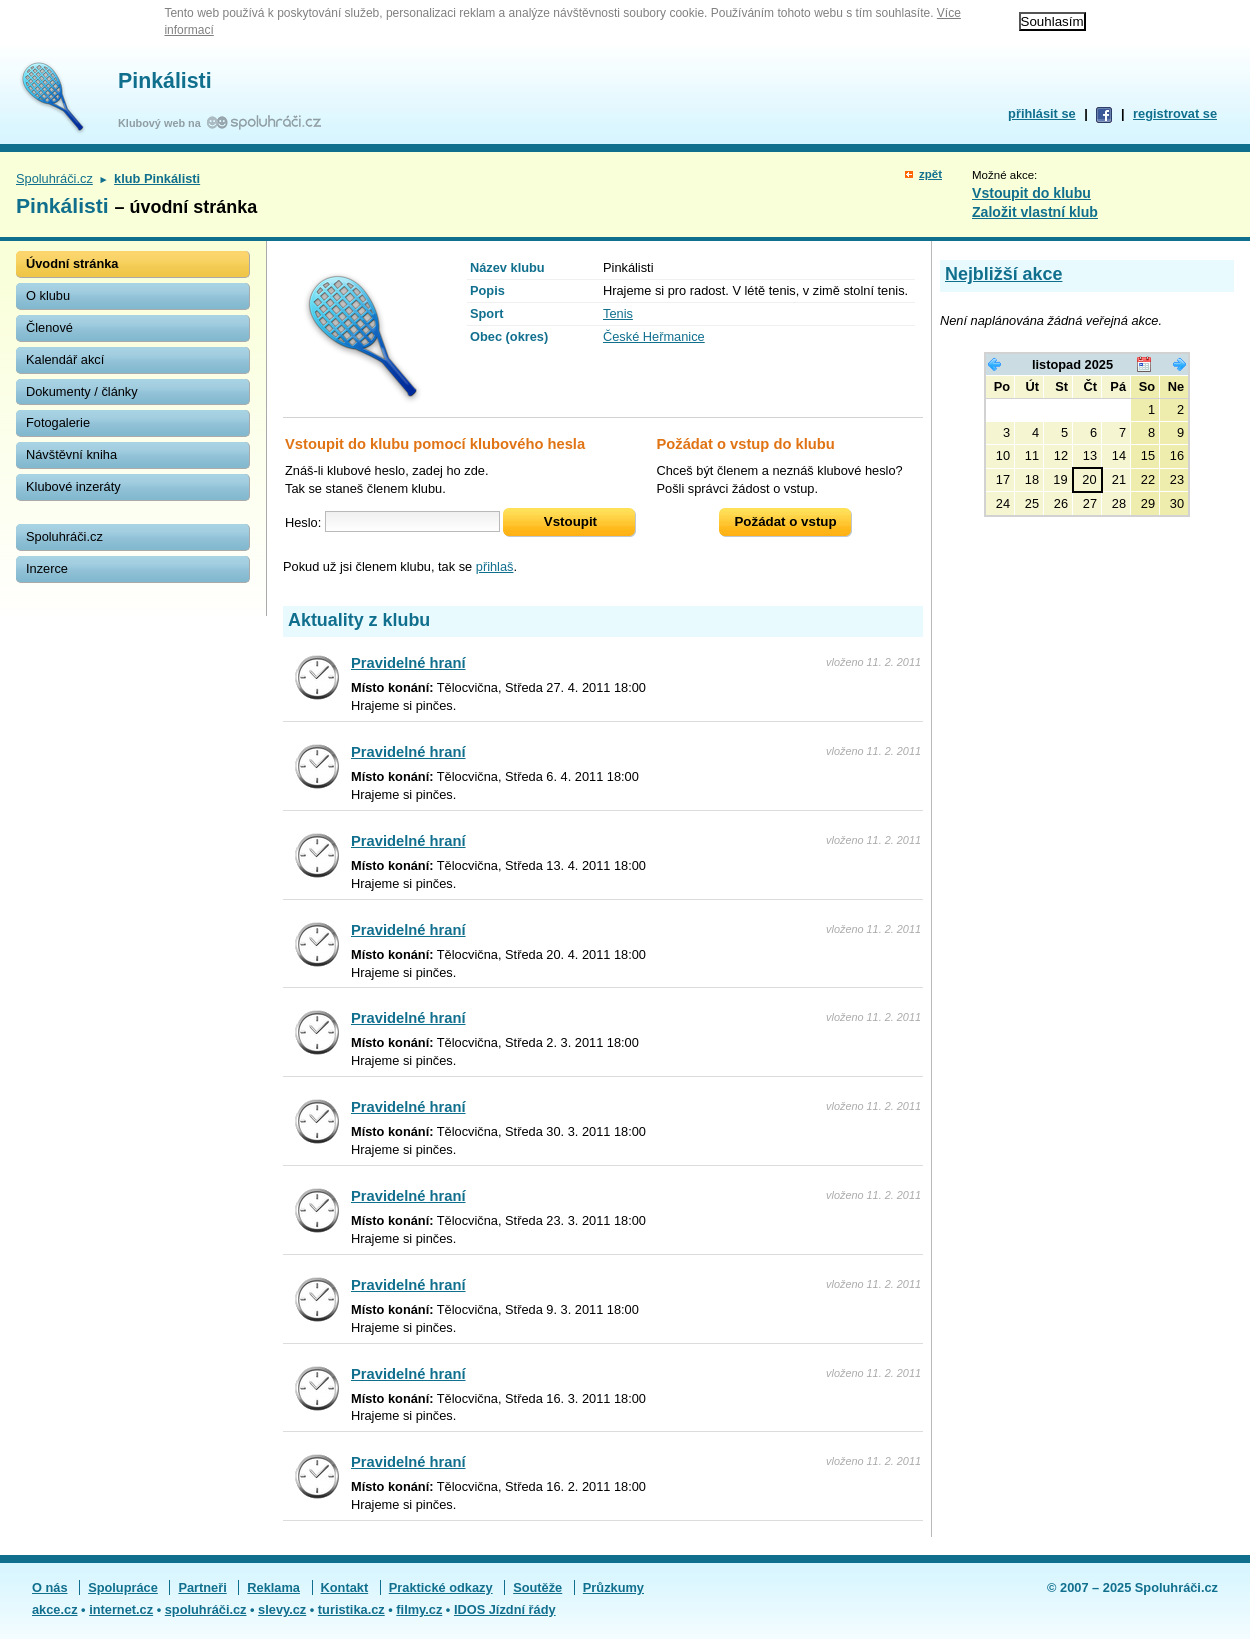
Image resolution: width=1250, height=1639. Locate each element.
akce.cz (55, 1609)
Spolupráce (123, 1587)
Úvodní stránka (72, 263)
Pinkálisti (165, 81)
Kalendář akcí (65, 359)
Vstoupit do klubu (1031, 193)
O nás (50, 1587)
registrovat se (1175, 113)
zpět (930, 174)
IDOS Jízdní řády (505, 1609)
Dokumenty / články (82, 391)
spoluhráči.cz (206, 1609)
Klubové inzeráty (73, 486)
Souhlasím (1052, 21)
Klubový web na (162, 123)
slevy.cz (282, 1609)
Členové (49, 327)
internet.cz (121, 1609)
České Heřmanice (654, 336)
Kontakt (345, 1587)
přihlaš (495, 566)
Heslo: (303, 521)
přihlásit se (1042, 113)
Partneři (202, 1587)
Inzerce (47, 568)
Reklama (273, 1587)
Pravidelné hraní (408, 663)
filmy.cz (419, 1609)
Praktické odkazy (441, 1587)
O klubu (48, 295)
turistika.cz (351, 1609)
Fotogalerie (58, 422)
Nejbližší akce (1003, 274)
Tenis (618, 313)
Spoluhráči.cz (54, 178)
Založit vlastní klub (1035, 212)
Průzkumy (613, 1587)
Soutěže (537, 1587)
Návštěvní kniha (71, 454)
